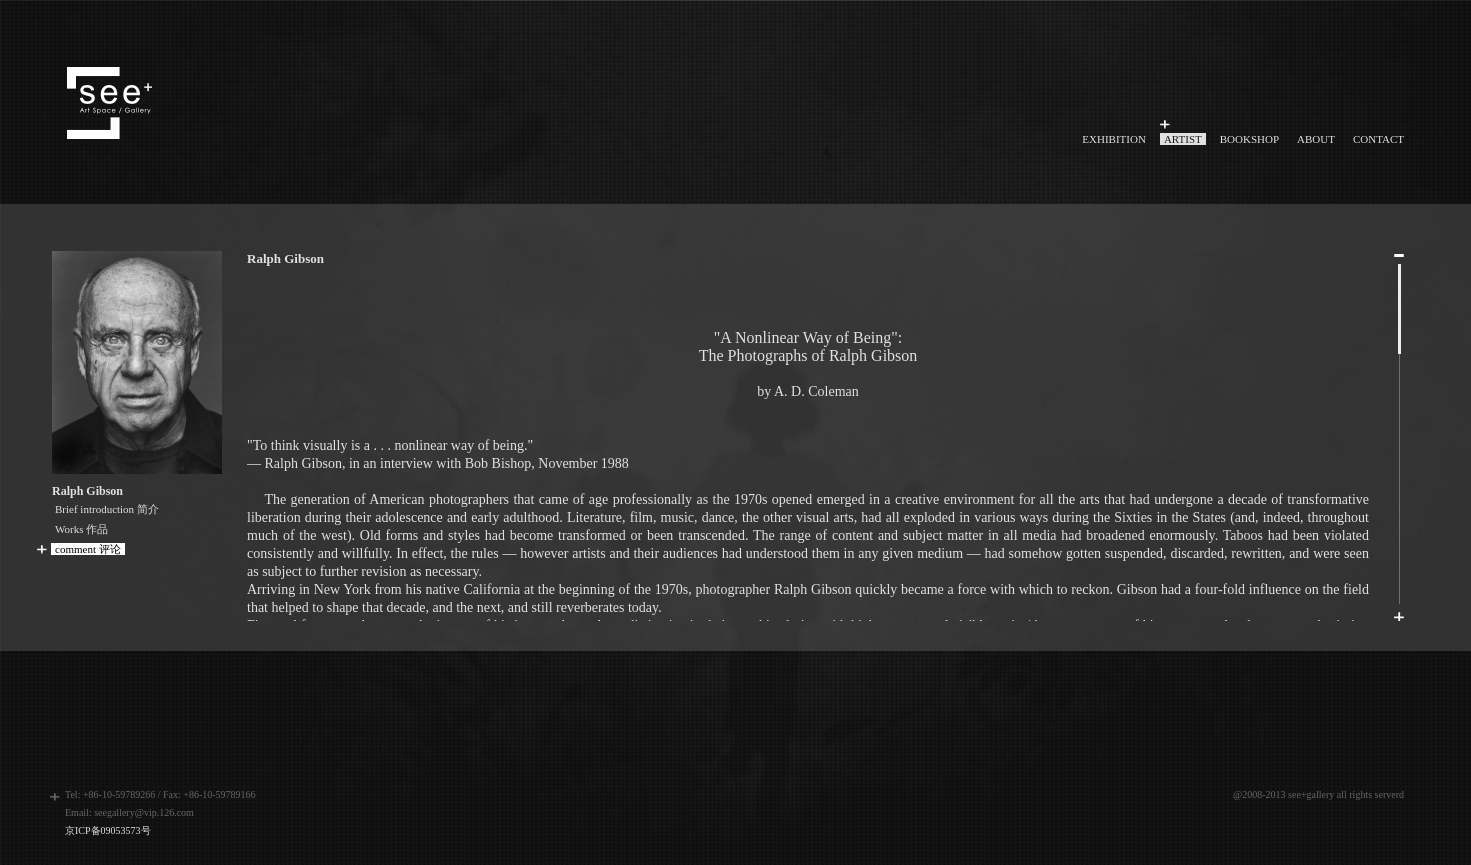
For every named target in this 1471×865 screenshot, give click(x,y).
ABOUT (1316, 139)
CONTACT (1378, 139)
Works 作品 (81, 529)
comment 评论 (88, 549)
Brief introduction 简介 (107, 509)
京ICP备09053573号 (108, 830)
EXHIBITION (1114, 139)
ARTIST (1183, 139)
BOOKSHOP (1249, 139)
